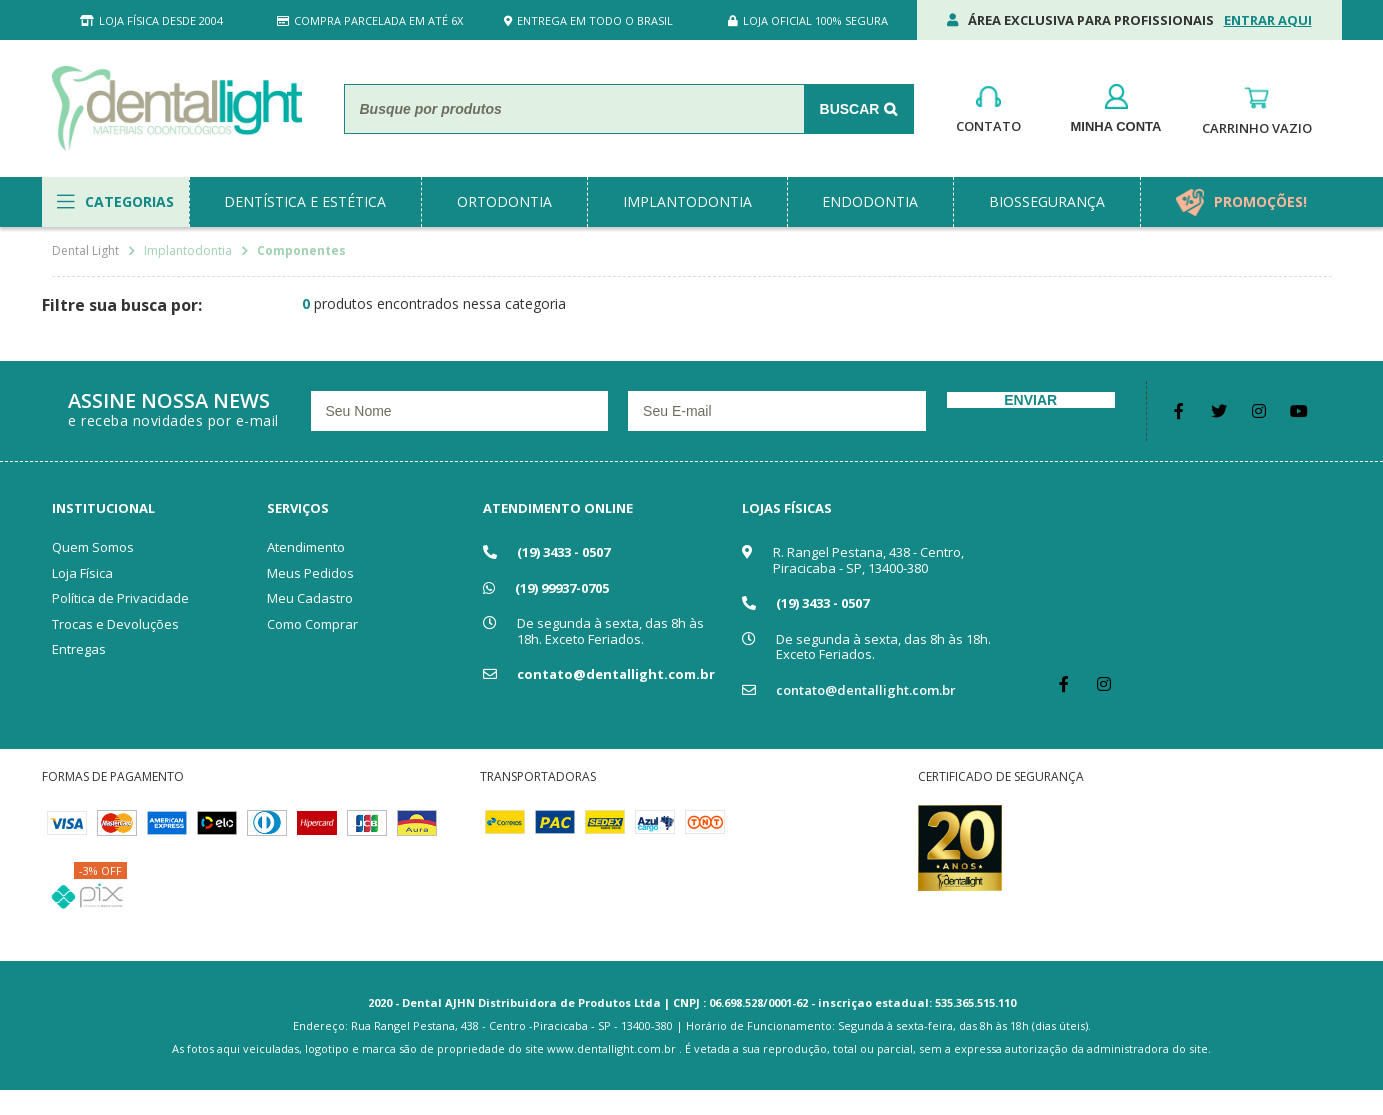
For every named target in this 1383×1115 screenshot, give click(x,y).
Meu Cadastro (310, 598)
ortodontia (504, 201)
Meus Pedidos (310, 573)
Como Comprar (312, 624)
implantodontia (687, 201)
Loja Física (82, 573)
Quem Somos (93, 547)
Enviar (1030, 400)
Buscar (850, 109)
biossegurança (1047, 201)
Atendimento (306, 547)
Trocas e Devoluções (115, 624)
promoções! (1260, 201)
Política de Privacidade (120, 598)
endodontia (870, 201)
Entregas (79, 649)
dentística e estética (305, 201)
